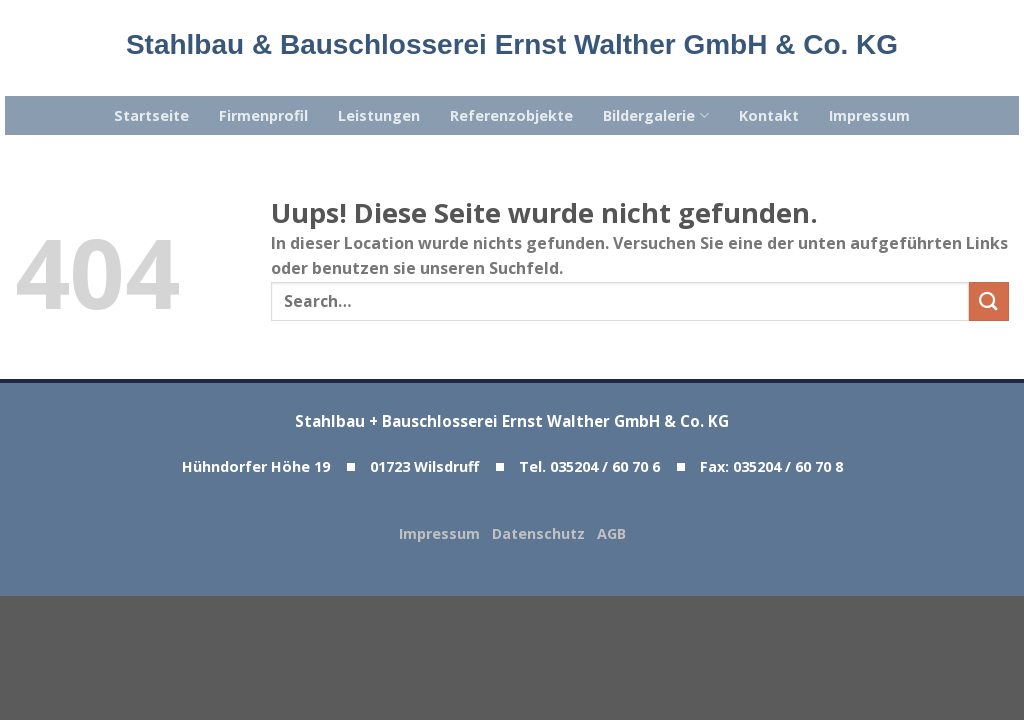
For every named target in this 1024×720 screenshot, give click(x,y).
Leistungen (379, 115)
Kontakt (769, 115)
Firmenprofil (263, 115)
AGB (611, 533)
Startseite (151, 115)
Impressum (869, 115)
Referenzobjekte (511, 115)
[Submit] (989, 301)
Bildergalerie (655, 116)
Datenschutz (544, 533)
